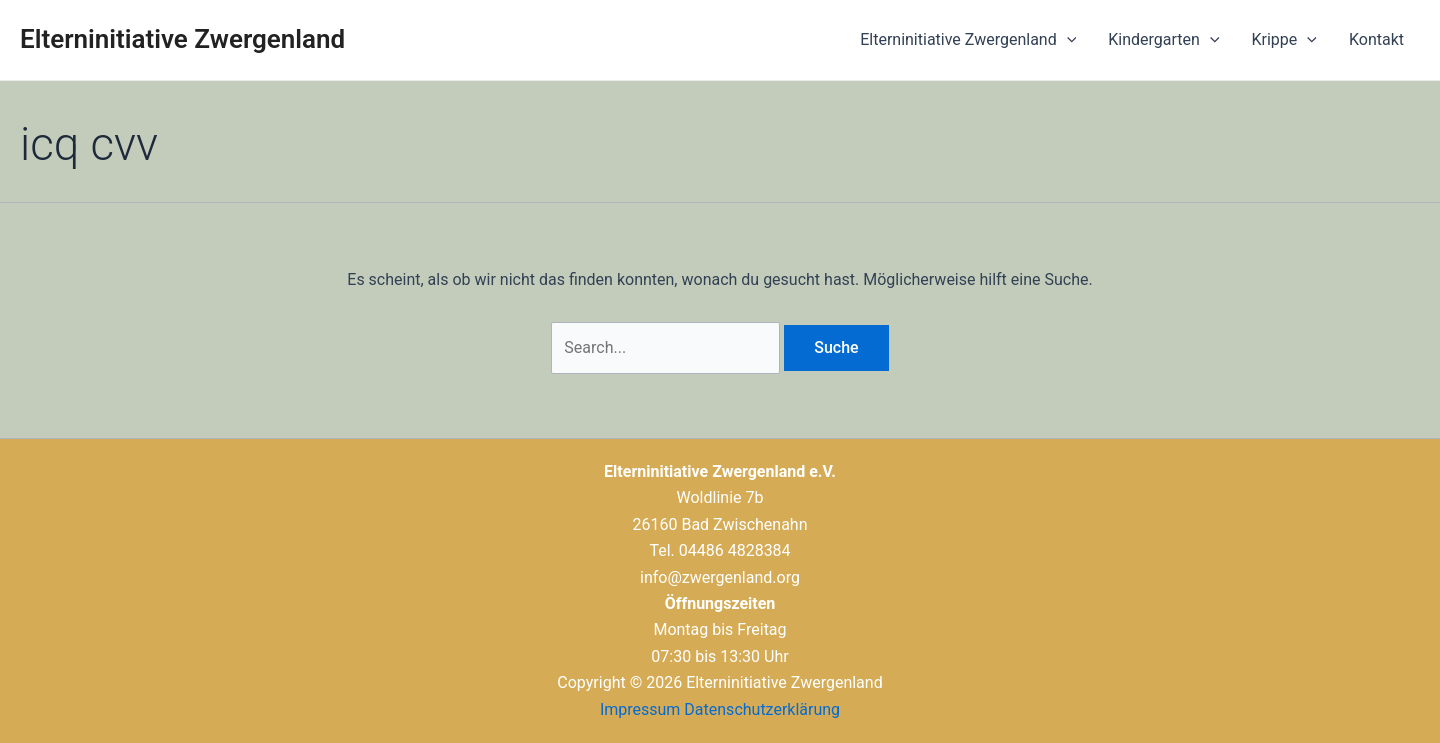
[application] (1067, 40)
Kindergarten (1163, 40)
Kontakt (1376, 39)
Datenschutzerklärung (762, 709)
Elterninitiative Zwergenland (182, 39)
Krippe (1284, 40)
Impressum (640, 709)
